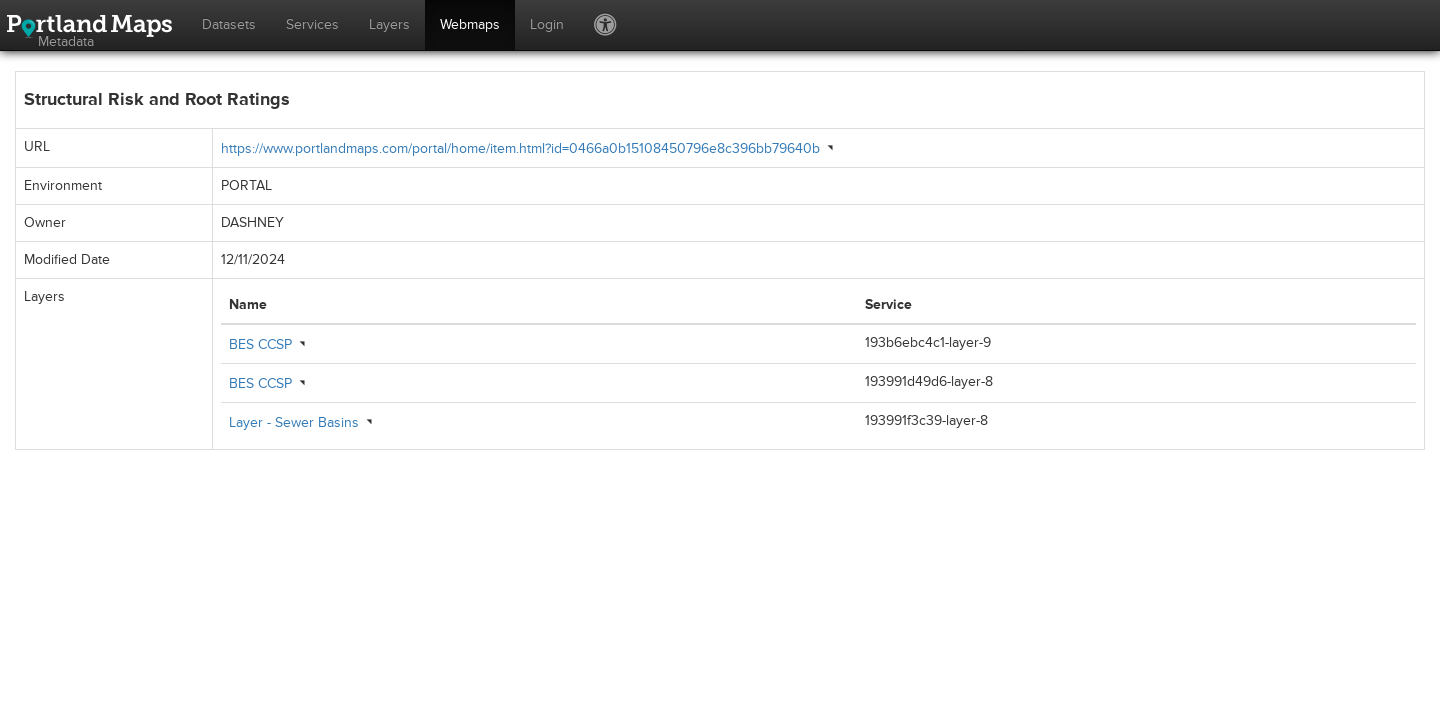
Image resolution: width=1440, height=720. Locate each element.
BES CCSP (260, 344)
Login (547, 24)
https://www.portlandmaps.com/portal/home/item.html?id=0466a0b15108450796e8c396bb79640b (520, 148)
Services (312, 24)
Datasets (229, 24)
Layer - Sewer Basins (294, 422)
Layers (389, 24)
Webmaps (470, 24)
